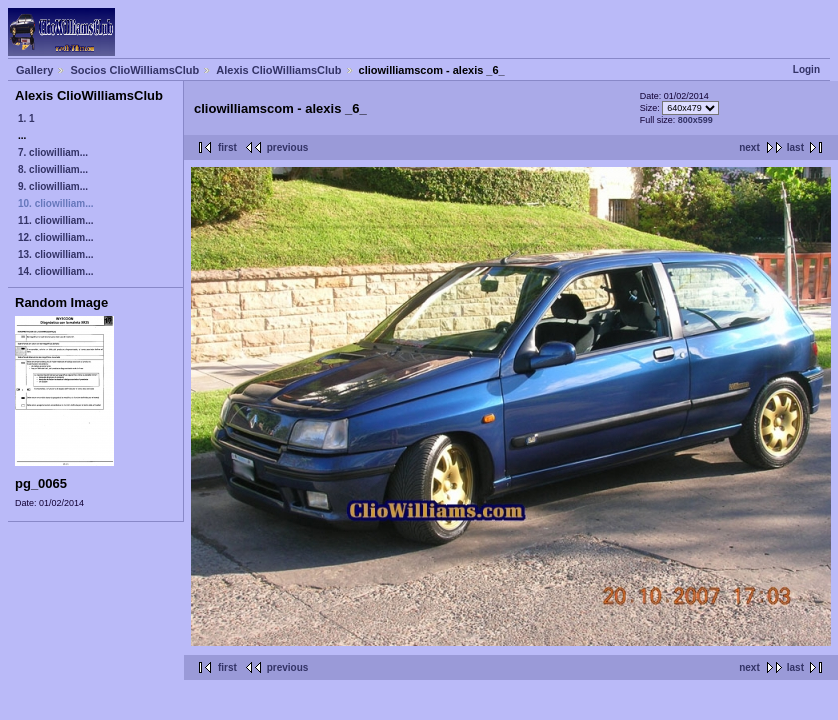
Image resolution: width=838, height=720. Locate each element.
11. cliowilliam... (56, 220)
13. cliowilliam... (56, 254)
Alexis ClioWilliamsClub (278, 70)
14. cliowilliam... (56, 271)
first (227, 147)
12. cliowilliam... (56, 237)
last (795, 147)
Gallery (34, 70)
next (749, 147)
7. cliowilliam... (53, 152)
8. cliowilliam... (53, 169)
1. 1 (26, 118)
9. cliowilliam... (53, 186)
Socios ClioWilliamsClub (134, 70)
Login (806, 69)
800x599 (695, 120)
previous (288, 147)
